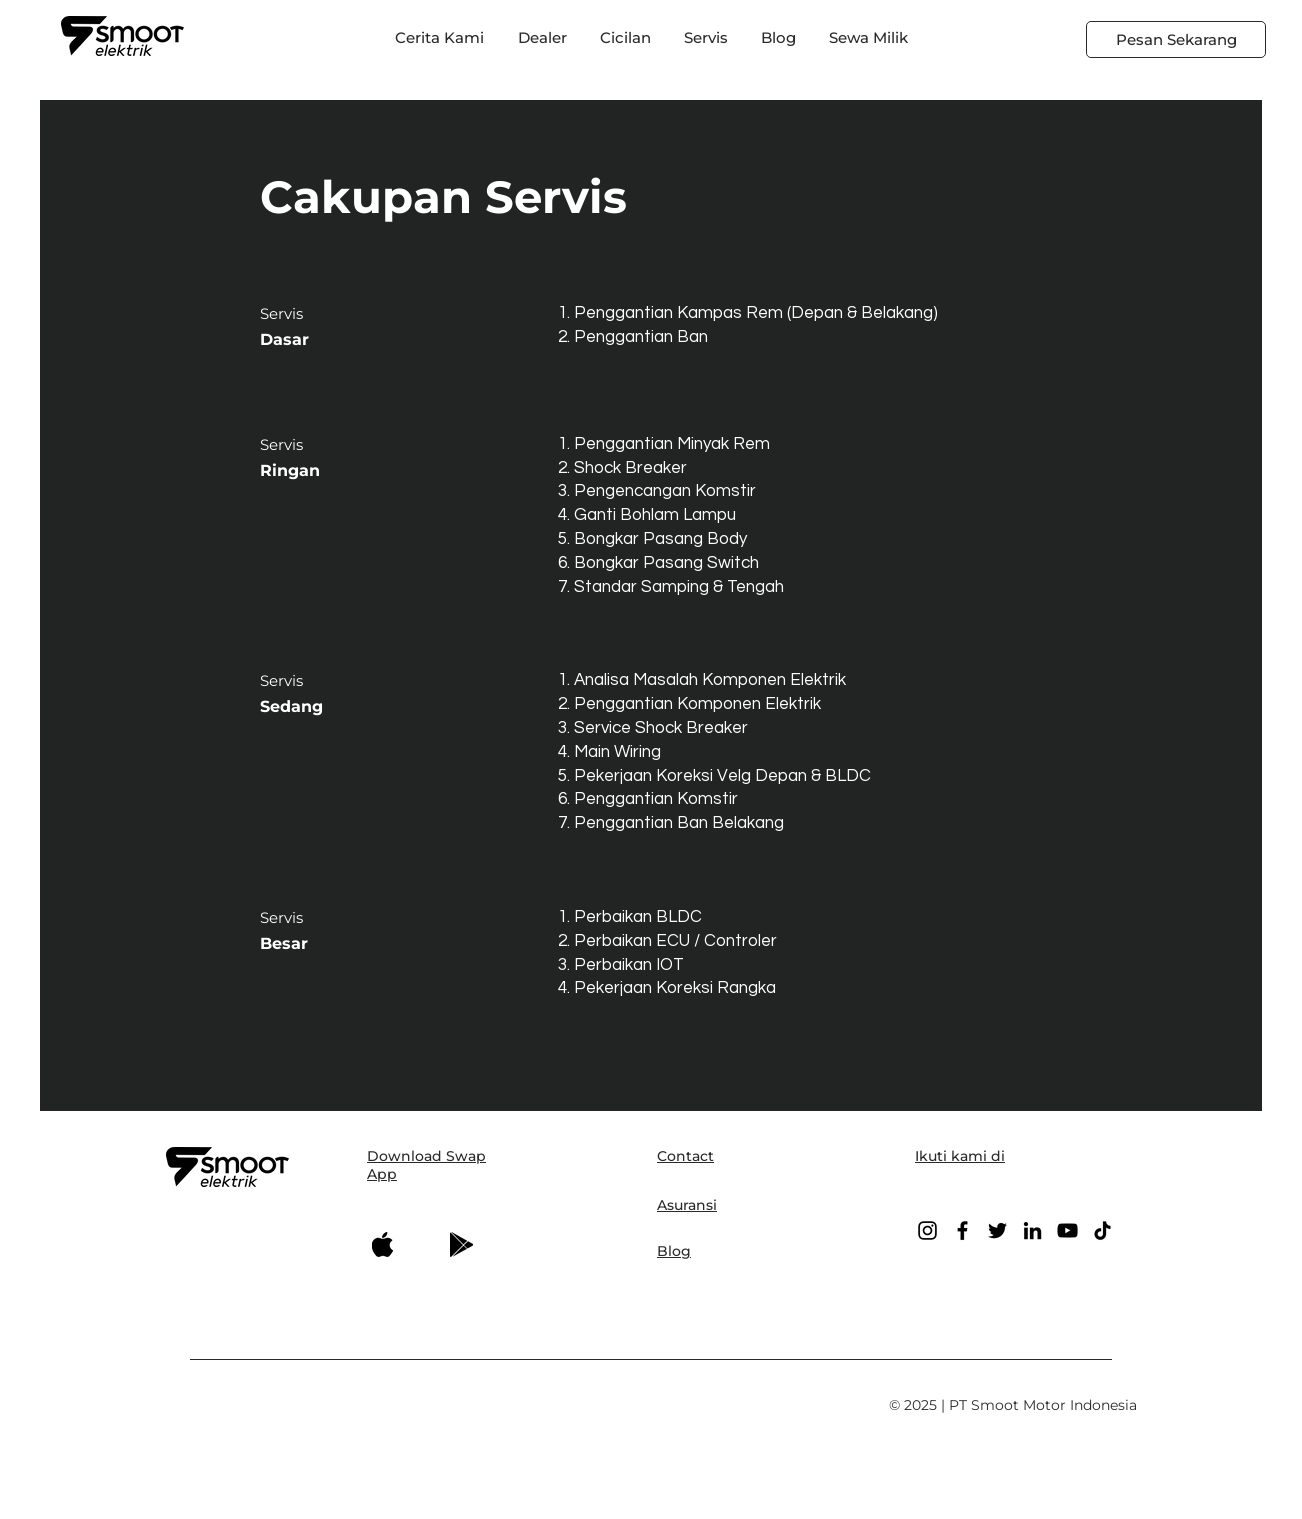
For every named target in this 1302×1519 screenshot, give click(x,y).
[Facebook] (962, 1230)
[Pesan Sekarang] (1176, 39)
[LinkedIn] (1032, 1230)
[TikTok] (1102, 1230)
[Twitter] (997, 1230)
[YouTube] (1067, 1230)
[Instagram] (927, 1230)
